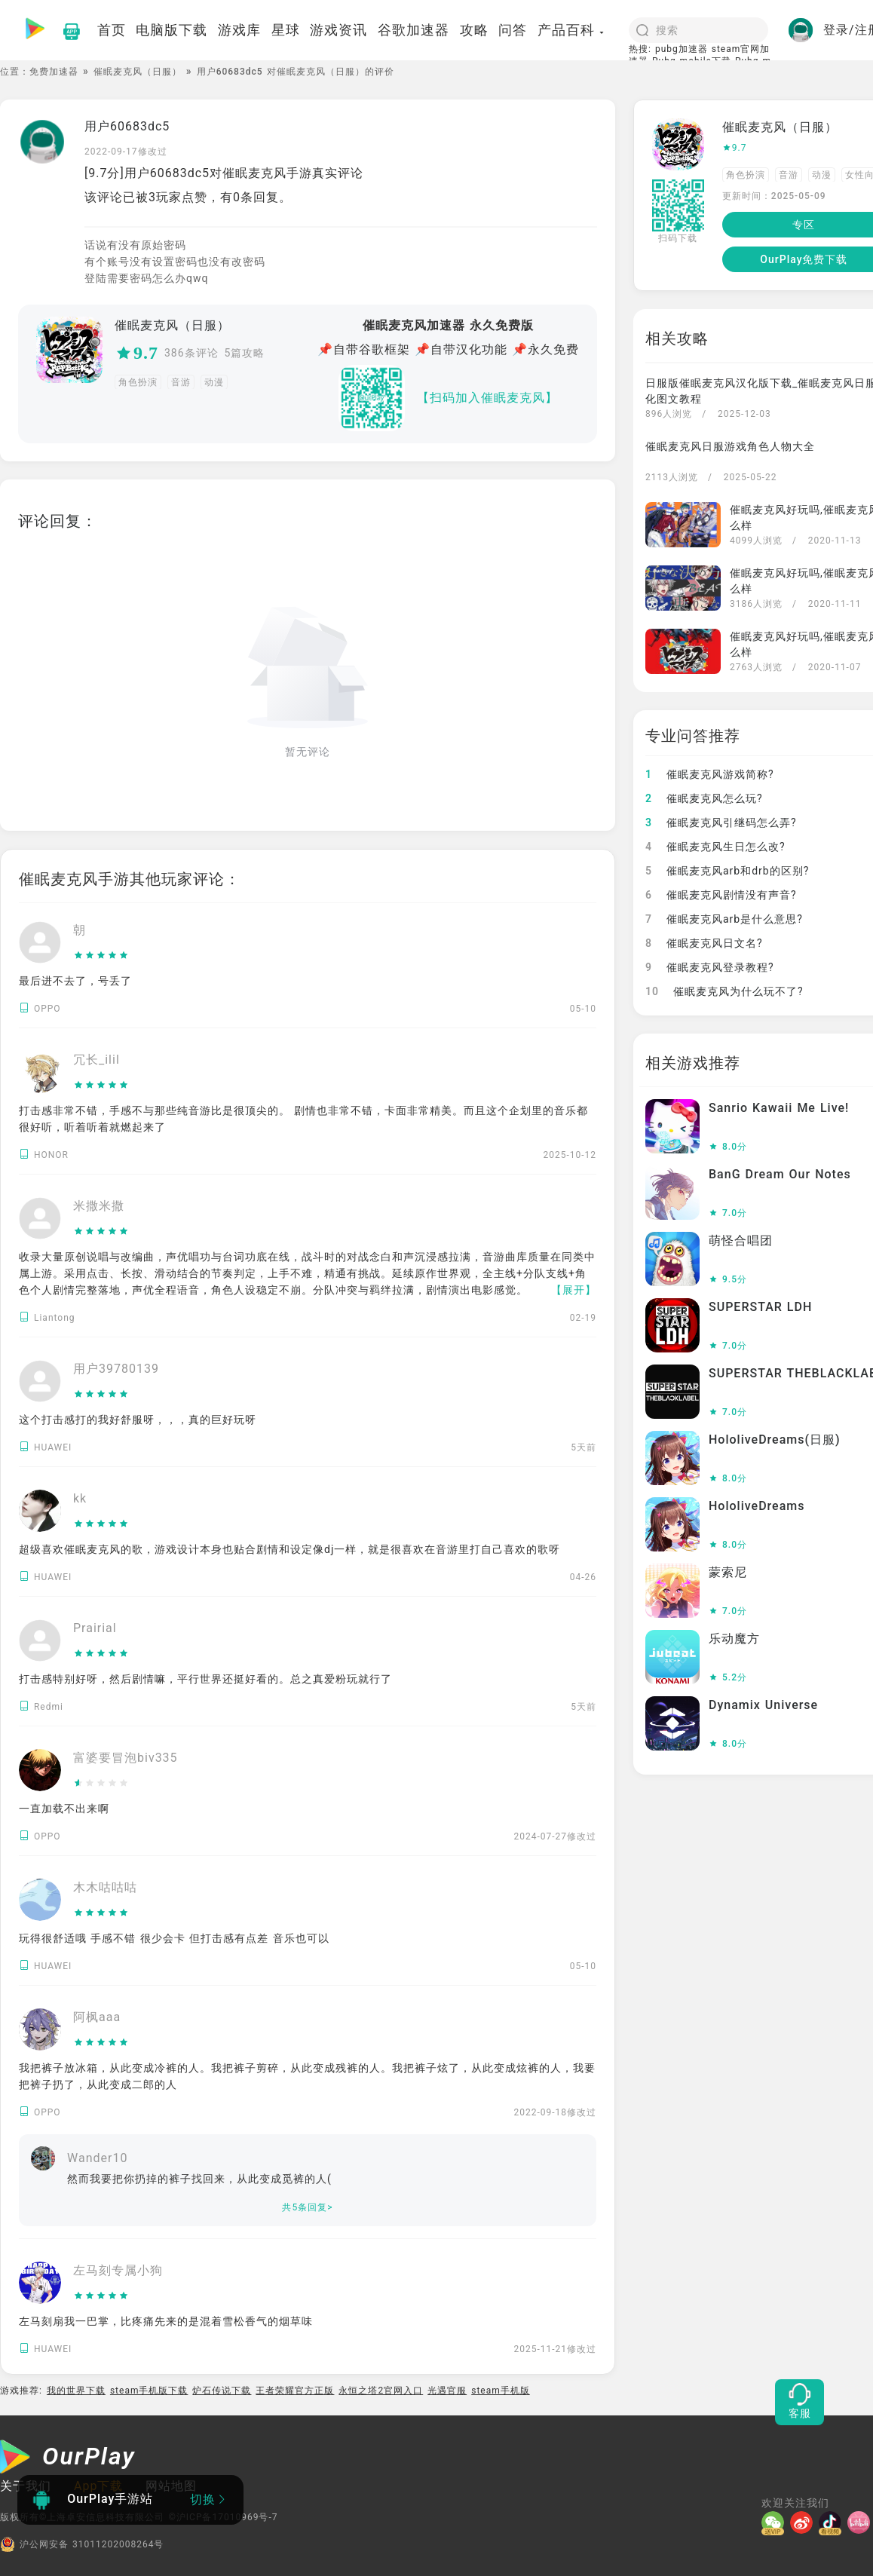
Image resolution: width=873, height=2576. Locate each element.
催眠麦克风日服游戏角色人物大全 (730, 446)
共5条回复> (307, 2207)
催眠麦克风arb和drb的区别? (727, 871)
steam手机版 (500, 2390)
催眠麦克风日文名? (704, 943)
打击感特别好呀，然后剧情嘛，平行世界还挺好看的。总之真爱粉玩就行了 (205, 1679)
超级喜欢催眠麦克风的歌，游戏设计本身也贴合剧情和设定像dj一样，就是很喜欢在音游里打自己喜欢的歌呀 (289, 1549)
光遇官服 (447, 2390)
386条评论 (191, 353)
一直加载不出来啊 (64, 1809)
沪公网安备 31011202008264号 (82, 2544)
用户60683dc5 (127, 126)
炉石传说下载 (221, 2390)
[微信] (775, 2522)
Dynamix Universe (763, 1705)
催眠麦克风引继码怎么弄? (721, 822)
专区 (803, 225)
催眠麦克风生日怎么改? (715, 847)
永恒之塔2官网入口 (380, 2390)
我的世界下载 (76, 2390)
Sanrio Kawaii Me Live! (779, 1108)
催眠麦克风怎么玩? (704, 798)
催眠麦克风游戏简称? (709, 774)
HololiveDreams (756, 1506)
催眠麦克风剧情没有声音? (721, 895)
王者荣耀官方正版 (295, 2390)
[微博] (804, 2522)
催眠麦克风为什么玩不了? (724, 991)
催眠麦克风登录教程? (709, 967)
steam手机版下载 (149, 2390)
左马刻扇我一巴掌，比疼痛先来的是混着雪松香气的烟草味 (166, 2321)
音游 (181, 382)
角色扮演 (138, 382)
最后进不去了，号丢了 (75, 981)
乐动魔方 (734, 1638)
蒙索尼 (728, 1572)
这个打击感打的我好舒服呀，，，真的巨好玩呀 (137, 1420)
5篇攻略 (245, 353)
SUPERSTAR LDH (760, 1307)
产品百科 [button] (571, 30)
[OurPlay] (68, 2458)
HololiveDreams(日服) (775, 1439)
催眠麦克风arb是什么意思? (724, 919)
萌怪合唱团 (741, 1240)
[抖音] (833, 2522)
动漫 (214, 382)
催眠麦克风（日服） (137, 71)
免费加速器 (53, 71)
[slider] (101, 955)
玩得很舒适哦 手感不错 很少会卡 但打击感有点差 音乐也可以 (174, 1938)
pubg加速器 (681, 49)
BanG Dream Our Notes (780, 1174)
